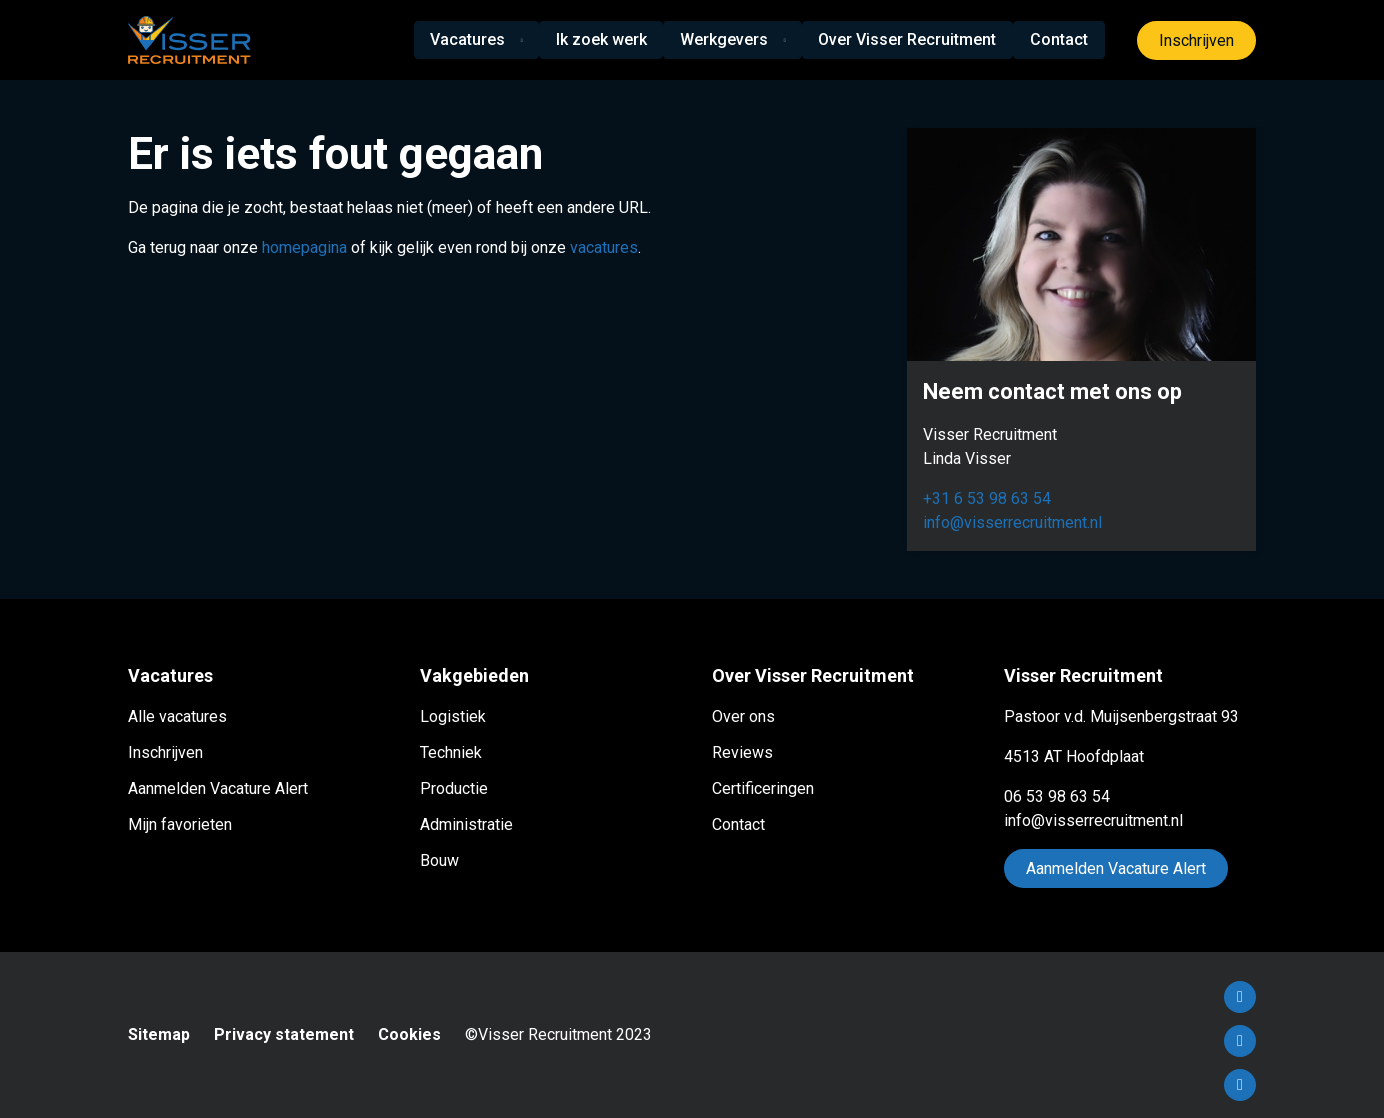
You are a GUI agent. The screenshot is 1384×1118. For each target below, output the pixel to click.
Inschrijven (1196, 40)
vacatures (604, 247)
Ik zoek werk (602, 39)
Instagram (1240, 1085)
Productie (454, 788)
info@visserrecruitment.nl (1012, 522)
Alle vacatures (177, 716)
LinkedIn (1240, 1041)
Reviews (742, 752)
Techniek (451, 752)
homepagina (304, 247)
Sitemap (159, 1034)
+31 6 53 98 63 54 (987, 498)
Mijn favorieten (180, 824)
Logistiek (453, 716)
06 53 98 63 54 (1057, 796)
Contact (1060, 39)
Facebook (1240, 997)
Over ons (743, 716)
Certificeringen (763, 788)
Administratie (466, 824)
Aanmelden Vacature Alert (218, 788)
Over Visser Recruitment (910, 39)
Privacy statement (284, 1034)
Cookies (409, 1034)
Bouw (439, 860)
